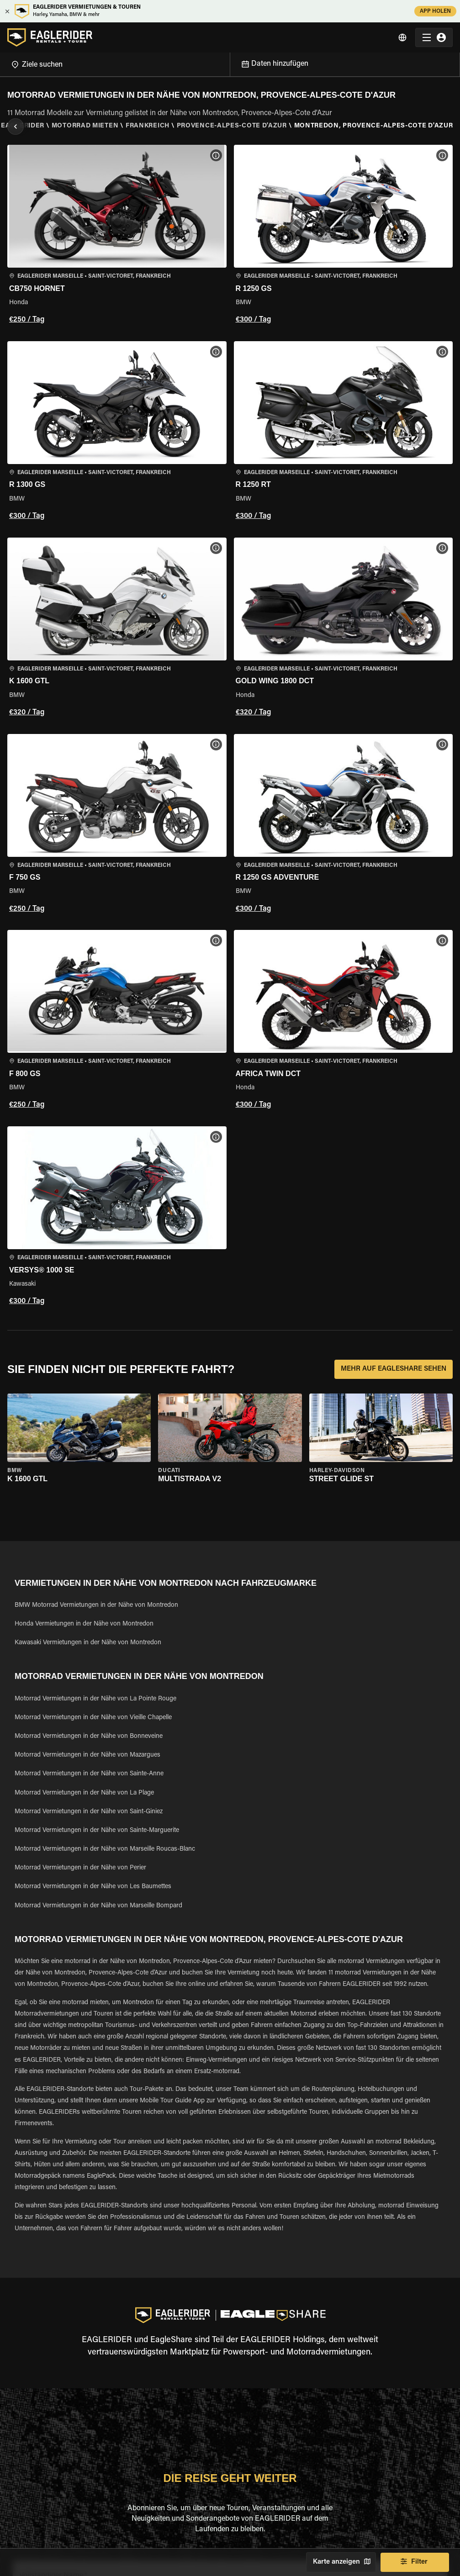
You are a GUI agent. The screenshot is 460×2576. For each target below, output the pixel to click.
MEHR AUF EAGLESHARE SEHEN (393, 1369)
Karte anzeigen (341, 2562)
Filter (415, 2562)
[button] (117, 236)
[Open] (230, 63)
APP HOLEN (435, 11)
